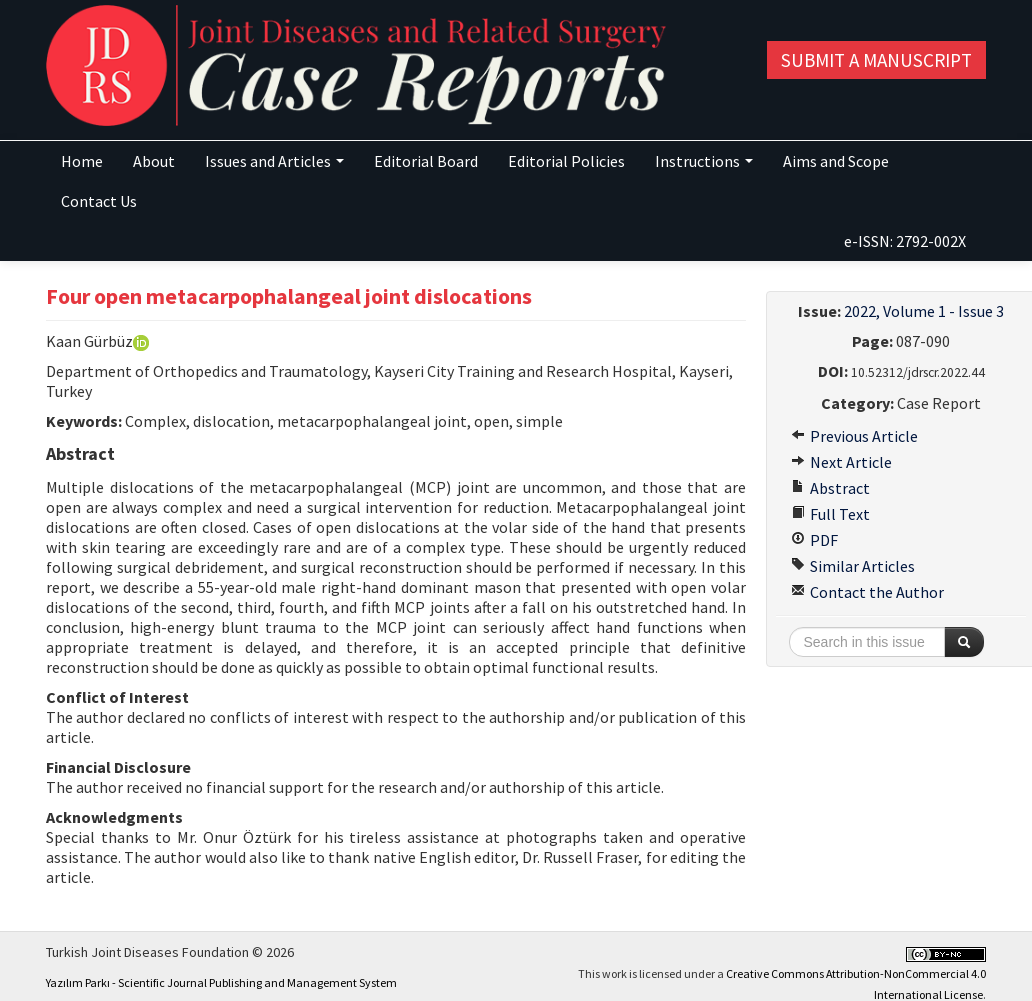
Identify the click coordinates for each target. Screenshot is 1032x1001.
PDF (814, 540)
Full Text (830, 514)
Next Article (841, 462)
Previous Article (854, 436)
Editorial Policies (566, 161)
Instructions (704, 161)
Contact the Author (867, 592)
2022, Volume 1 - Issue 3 (924, 311)
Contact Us (99, 201)
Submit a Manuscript (876, 60)
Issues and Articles (274, 161)
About (154, 161)
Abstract (830, 488)
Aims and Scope (836, 161)
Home (82, 161)
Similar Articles (853, 566)
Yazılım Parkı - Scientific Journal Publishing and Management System (221, 982)
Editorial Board (426, 161)
